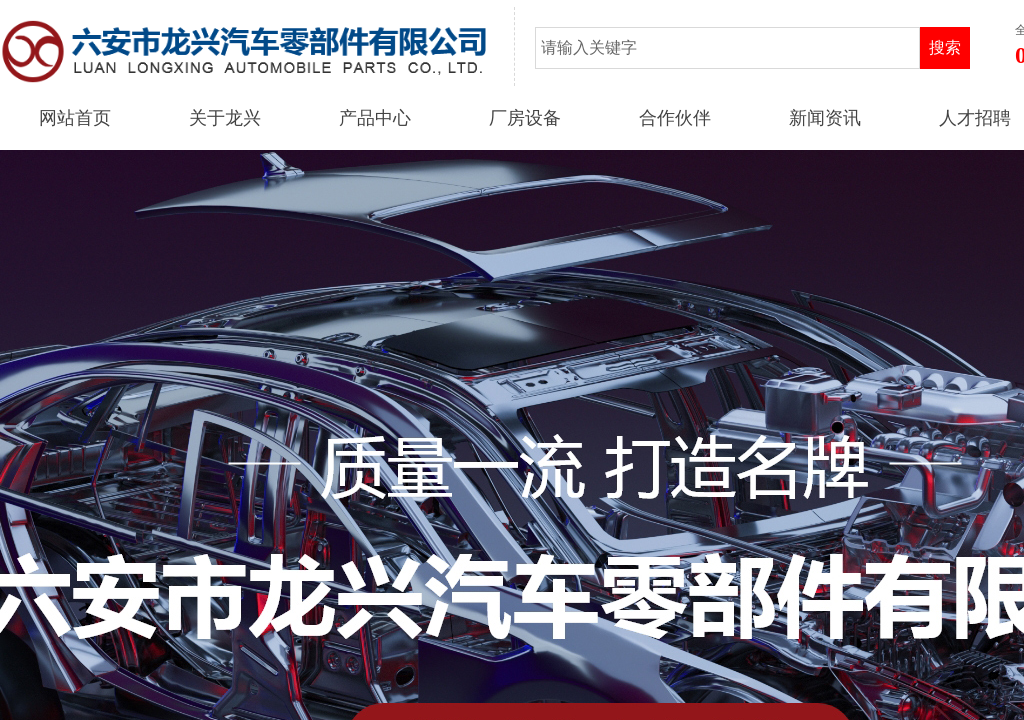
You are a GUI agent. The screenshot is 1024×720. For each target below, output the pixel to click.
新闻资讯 (825, 118)
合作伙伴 (675, 118)
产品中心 (375, 118)
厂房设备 (525, 118)
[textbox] (727, 48)
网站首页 (75, 118)
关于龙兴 (225, 118)
